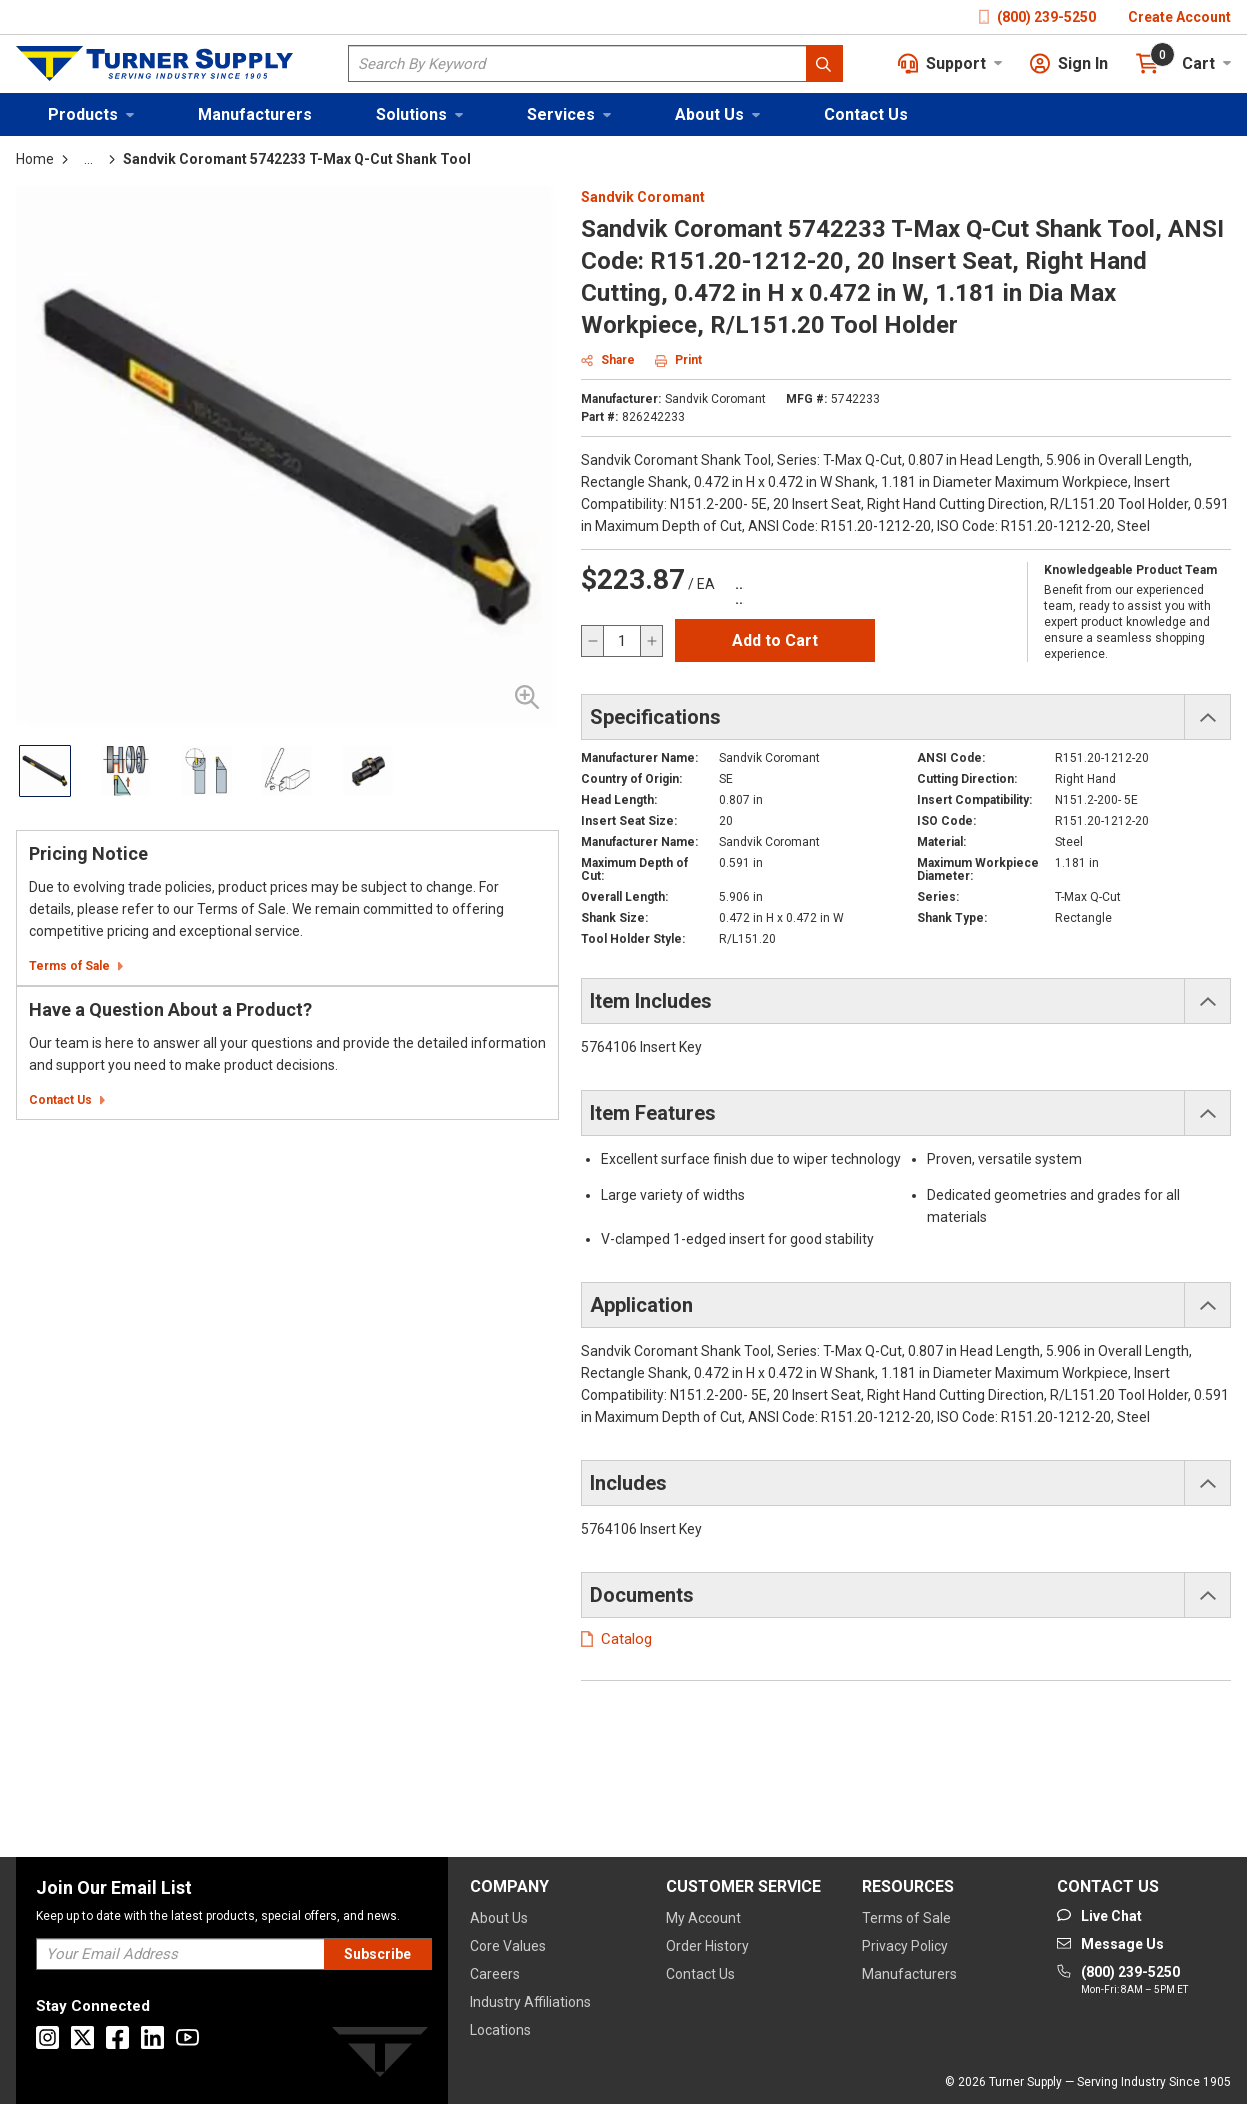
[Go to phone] (1122, 1981)
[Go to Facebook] (117, 2037)
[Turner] (380, 2055)
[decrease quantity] (593, 641)
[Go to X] (82, 2037)
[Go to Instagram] (47, 2037)
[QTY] (622, 641)
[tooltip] (88, 159)
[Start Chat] (1099, 1916)
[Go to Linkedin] (152, 2037)
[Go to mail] (1110, 1944)
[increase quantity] (651, 641)
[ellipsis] (88, 159)
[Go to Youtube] (187, 2037)
